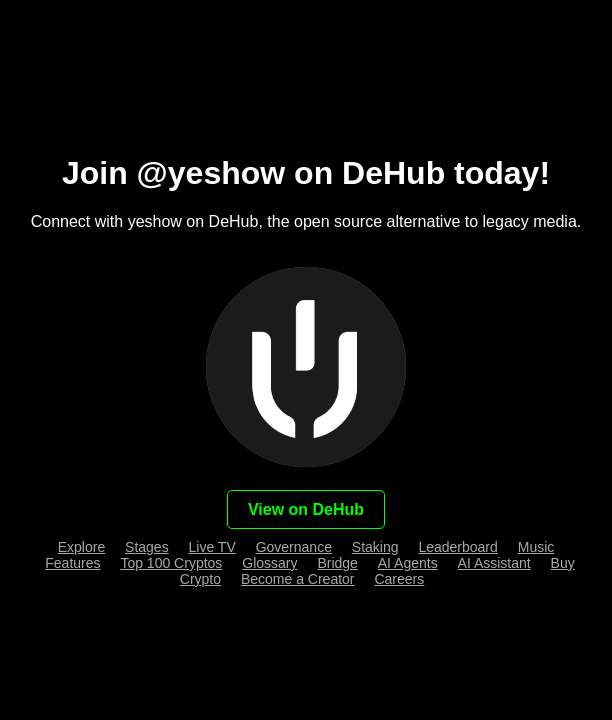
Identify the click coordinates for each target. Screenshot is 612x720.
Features (72, 563)
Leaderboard (457, 547)
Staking (375, 547)
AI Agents (408, 563)
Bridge (337, 563)
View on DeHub (306, 509)
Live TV (212, 547)
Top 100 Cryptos (171, 563)
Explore (81, 547)
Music (536, 547)
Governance (294, 547)
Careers (399, 579)
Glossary (269, 563)
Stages (147, 547)
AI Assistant (494, 563)
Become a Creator (298, 579)
